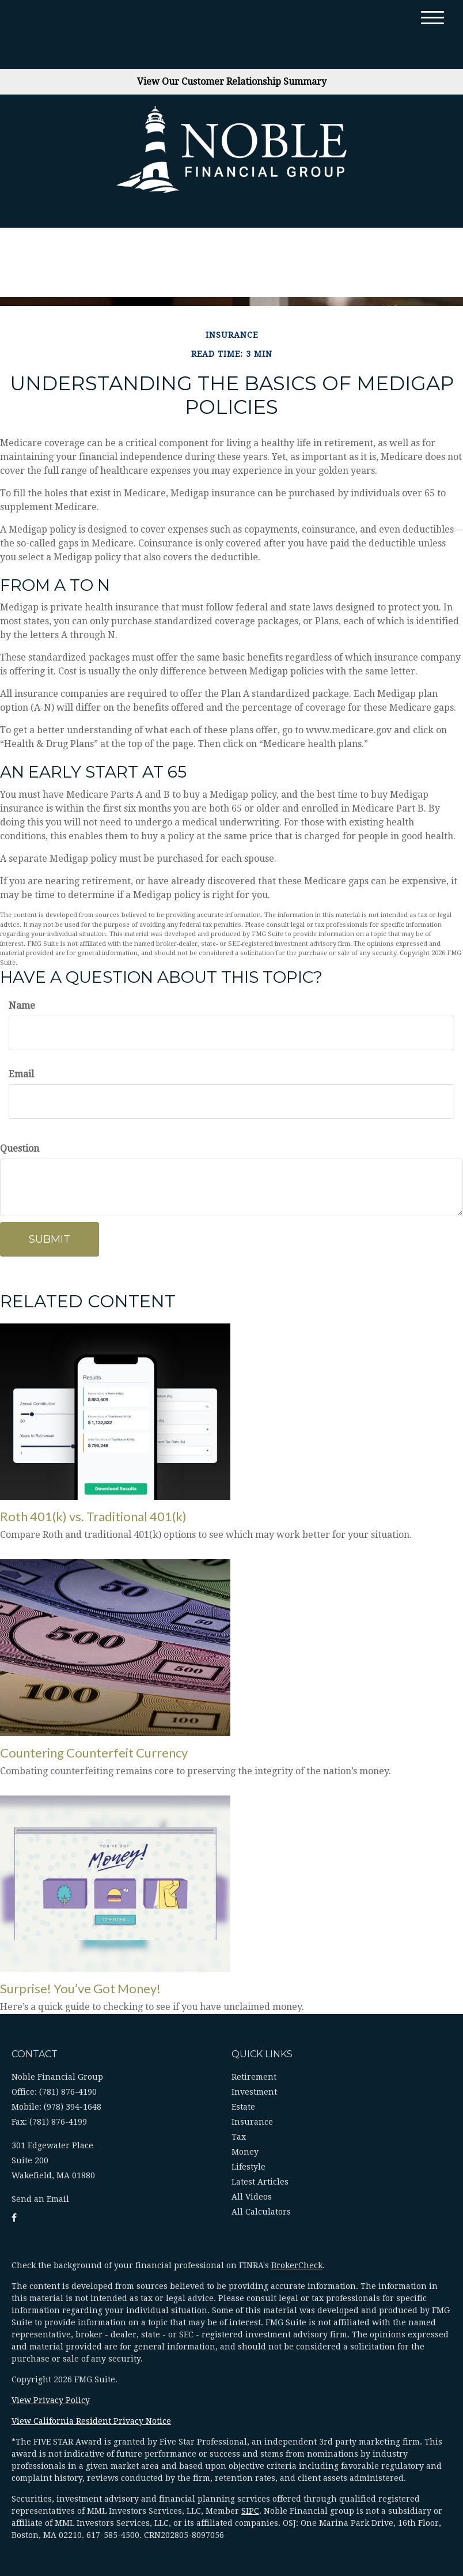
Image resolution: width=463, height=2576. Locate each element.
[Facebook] (14, 2218)
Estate (243, 2106)
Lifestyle (248, 2166)
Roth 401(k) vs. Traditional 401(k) (93, 1516)
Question (19, 1148)
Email (21, 1074)
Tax (239, 2136)
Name (22, 1005)
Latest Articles (260, 2181)
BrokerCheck (296, 2265)
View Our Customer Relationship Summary (232, 81)
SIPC (250, 2510)
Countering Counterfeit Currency (94, 1752)
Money (245, 2151)
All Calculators (261, 2211)
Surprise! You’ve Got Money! (80, 1988)
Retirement (254, 2076)
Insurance (252, 2121)
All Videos (252, 2196)
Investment (254, 2091)
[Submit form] (49, 1239)
